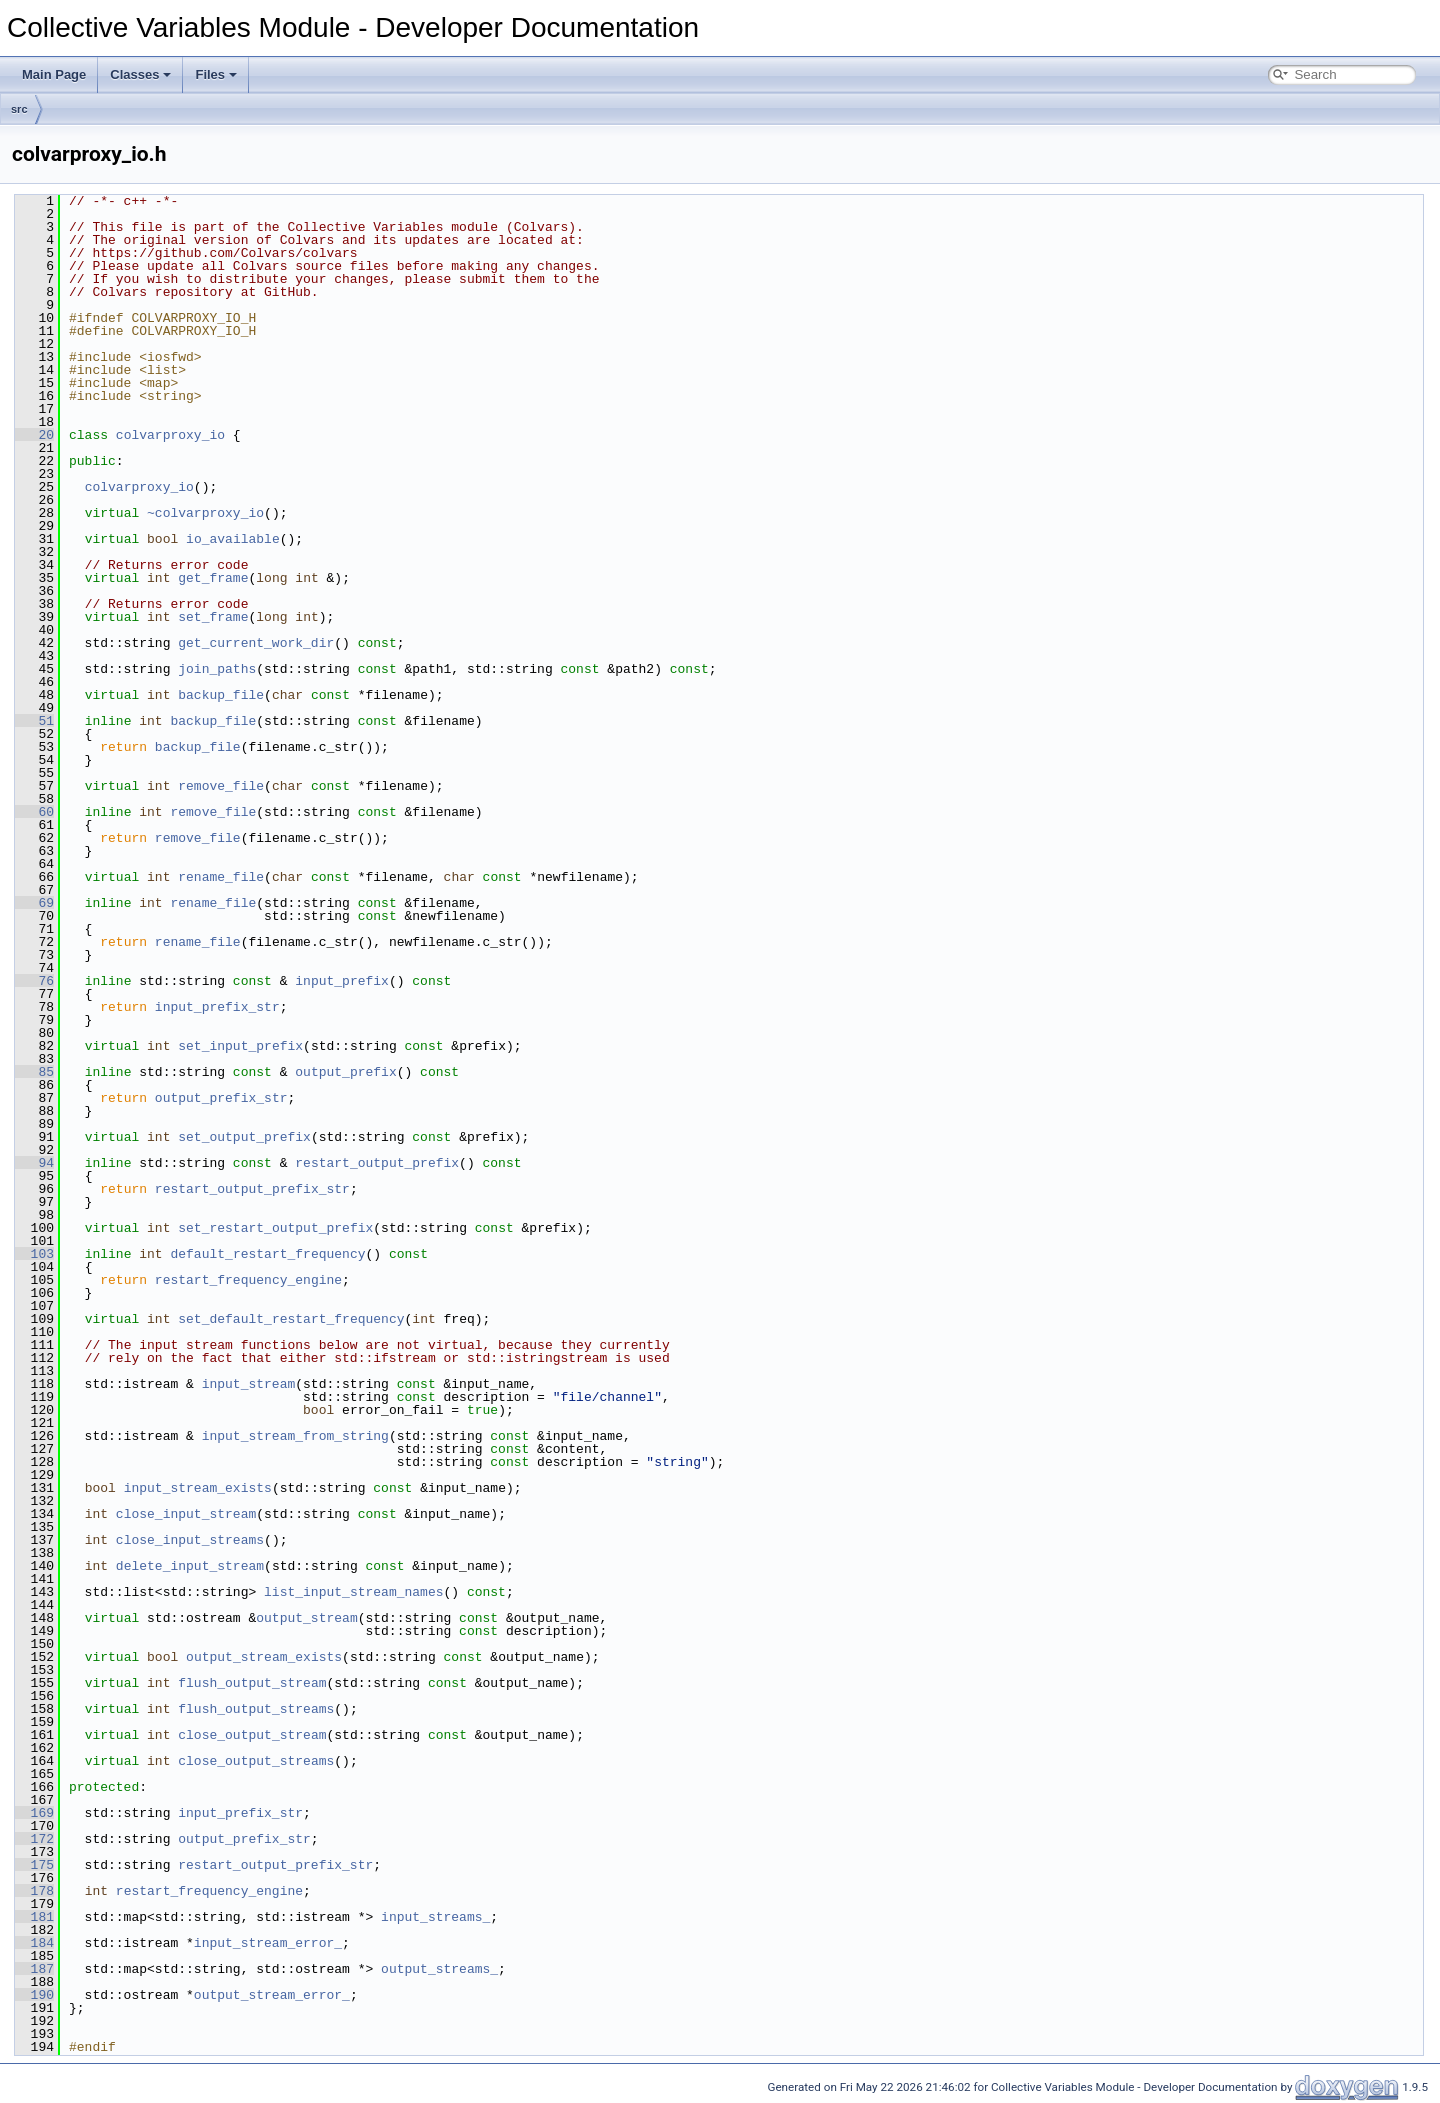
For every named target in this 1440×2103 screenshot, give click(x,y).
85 (34, 1072)
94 (34, 1163)
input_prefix (342, 981)
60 (34, 812)
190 (34, 1995)
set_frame (213, 617)
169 (34, 1813)
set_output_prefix (244, 1137)
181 (34, 1917)
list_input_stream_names (353, 1592)
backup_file (221, 695)
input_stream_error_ (268, 1943)
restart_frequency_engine (248, 1280)
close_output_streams (256, 1761)
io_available (233, 539)
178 (34, 1891)
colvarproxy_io (170, 435)
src (19, 109)
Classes (140, 74)
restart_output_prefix (377, 1163)
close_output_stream (252, 1735)
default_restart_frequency (267, 1254)
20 (34, 435)
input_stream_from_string (295, 1436)
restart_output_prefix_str (252, 1189)
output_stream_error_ (272, 1995)
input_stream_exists (198, 1488)
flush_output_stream (252, 1683)
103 (34, 1254)
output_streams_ (439, 1969)
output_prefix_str (221, 1098)
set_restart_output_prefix (275, 1228)
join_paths (217, 669)
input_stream (249, 1384)
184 (34, 1943)
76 (34, 981)
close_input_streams (190, 1540)
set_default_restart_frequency (291, 1319)
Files (216, 74)
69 (34, 903)
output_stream (306, 1618)
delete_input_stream (190, 1566)
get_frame (213, 578)
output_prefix (345, 1072)
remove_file (221, 786)
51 (34, 721)
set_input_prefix (240, 1046)
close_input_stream (186, 1514)
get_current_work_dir (256, 643)
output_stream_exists (264, 1657)
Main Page (54, 74)
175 (34, 1865)
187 (34, 1969)
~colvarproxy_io (205, 513)
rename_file (221, 877)
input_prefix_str (217, 1007)
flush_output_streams (256, 1709)
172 (34, 1839)
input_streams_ (435, 1917)
